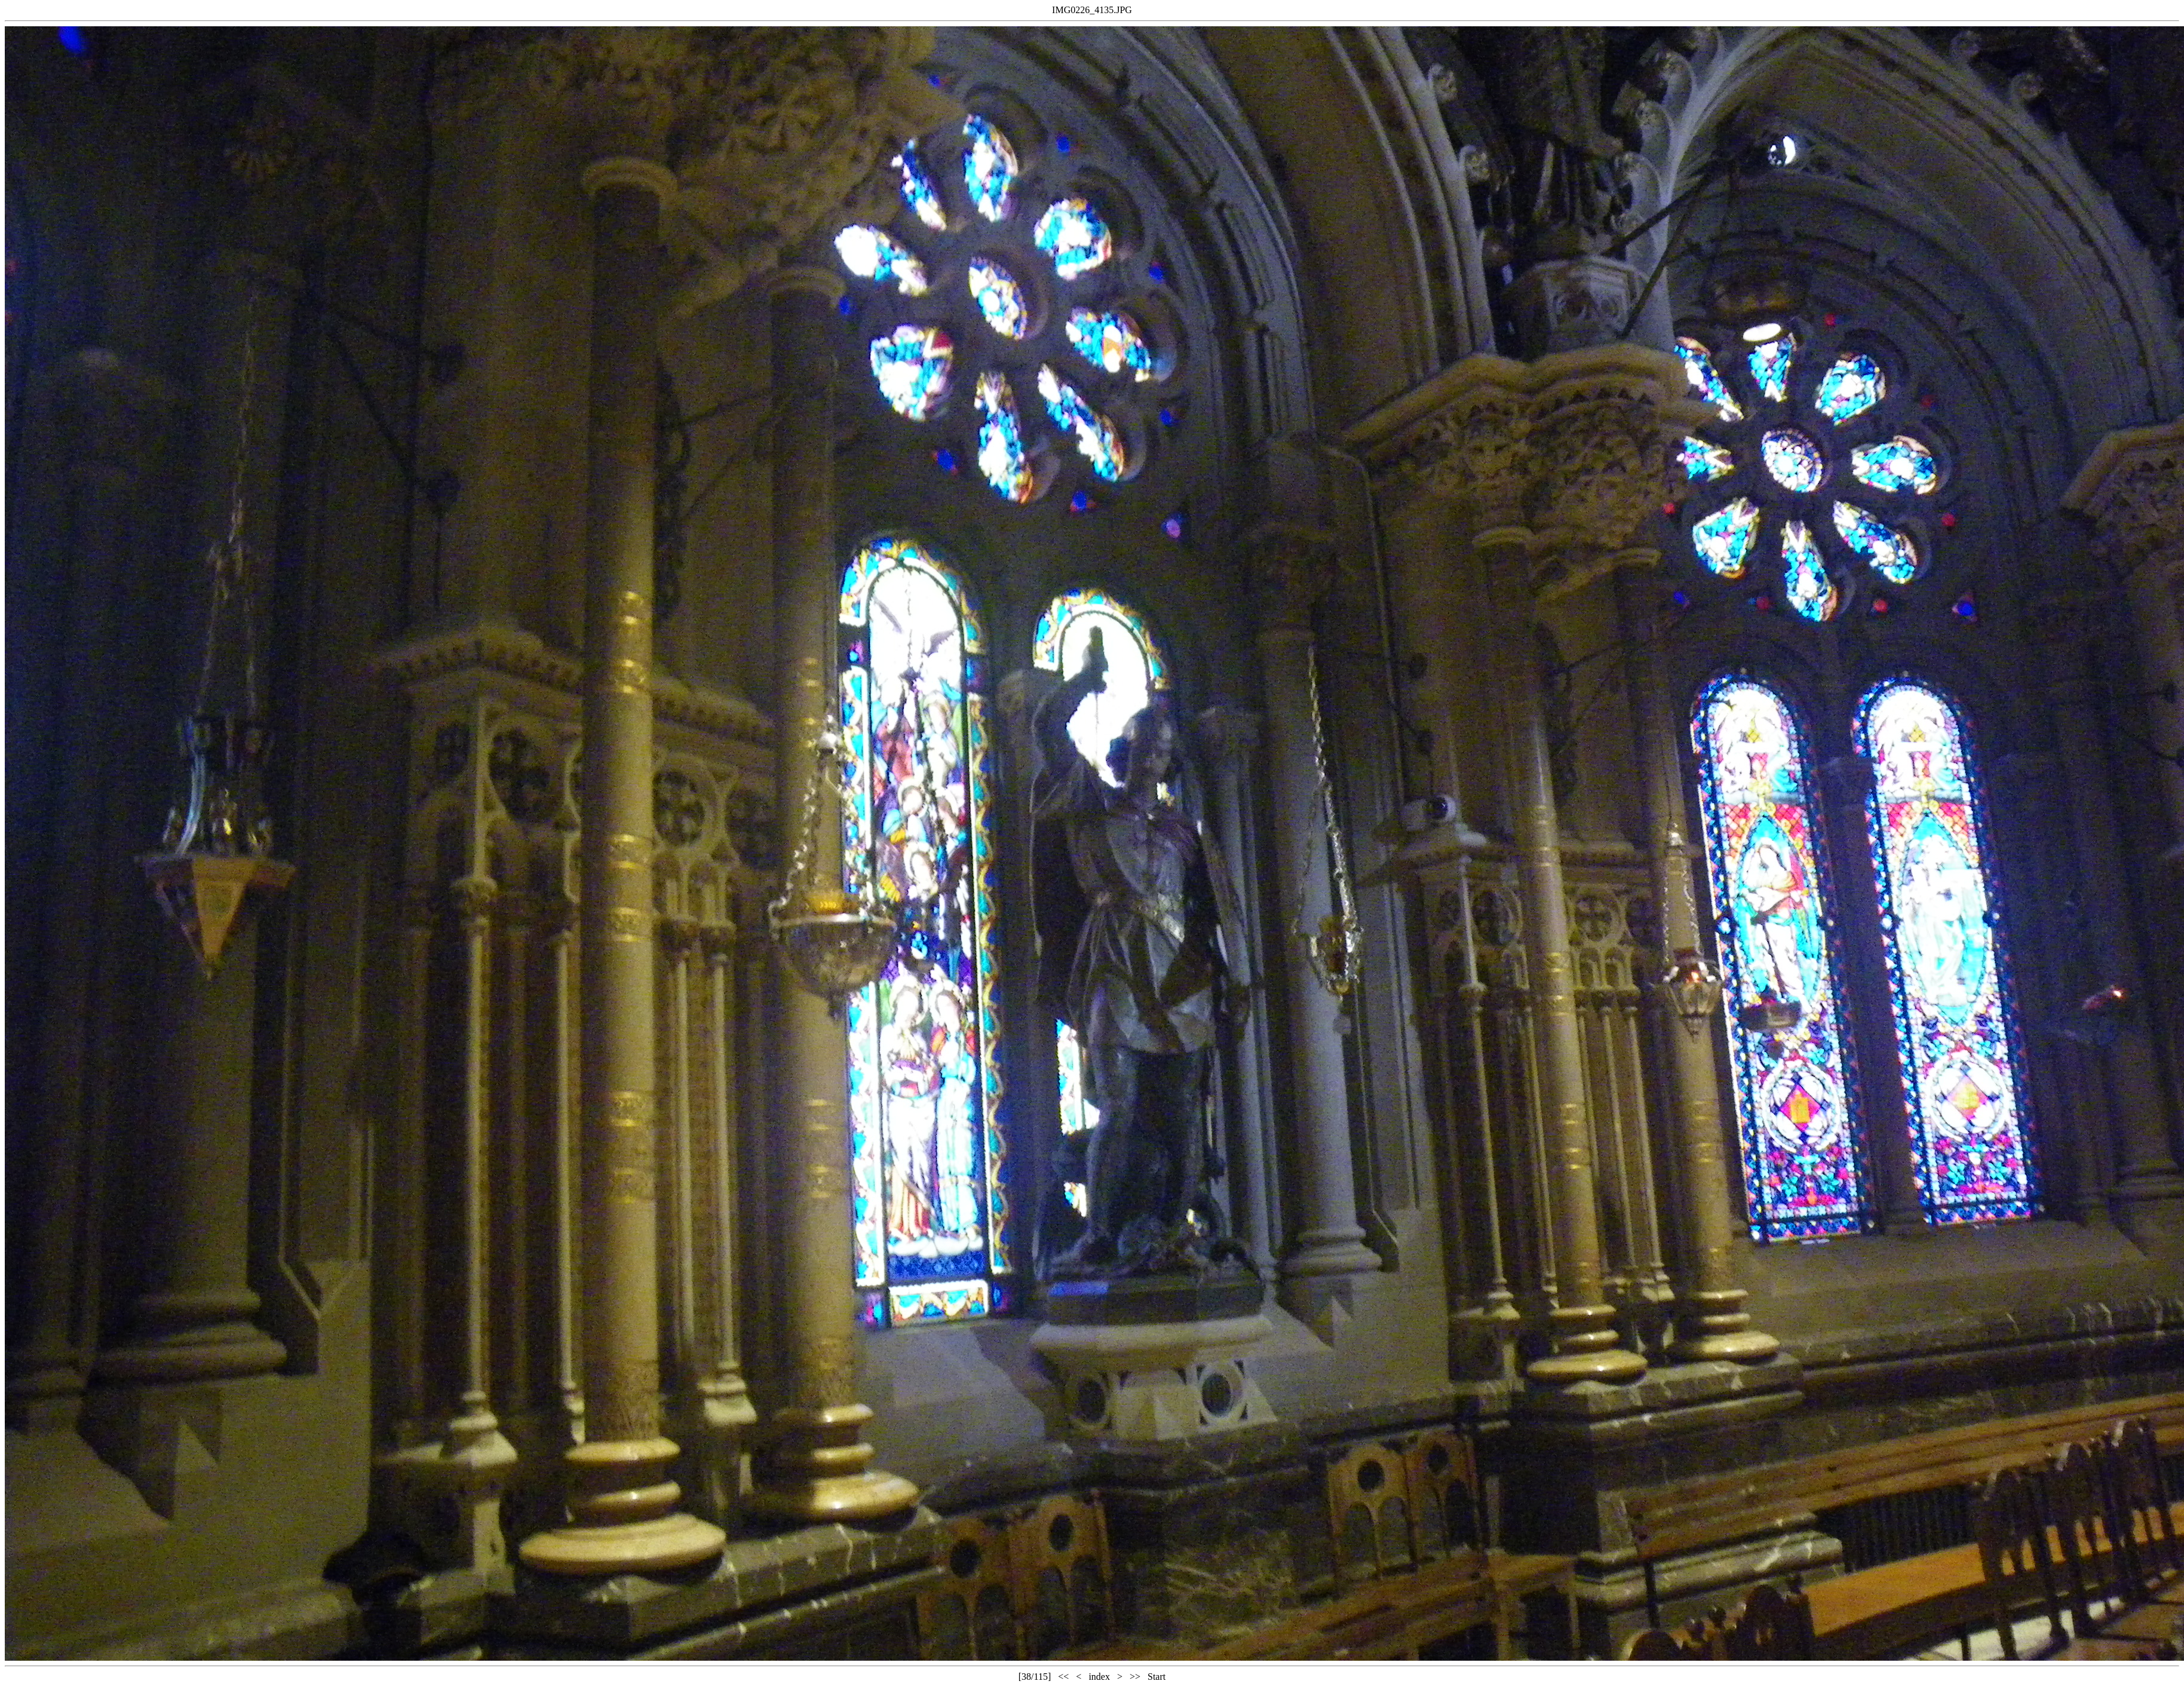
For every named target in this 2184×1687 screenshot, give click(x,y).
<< (1063, 1676)
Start (1156, 1676)
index (1099, 1676)
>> (1135, 1676)
